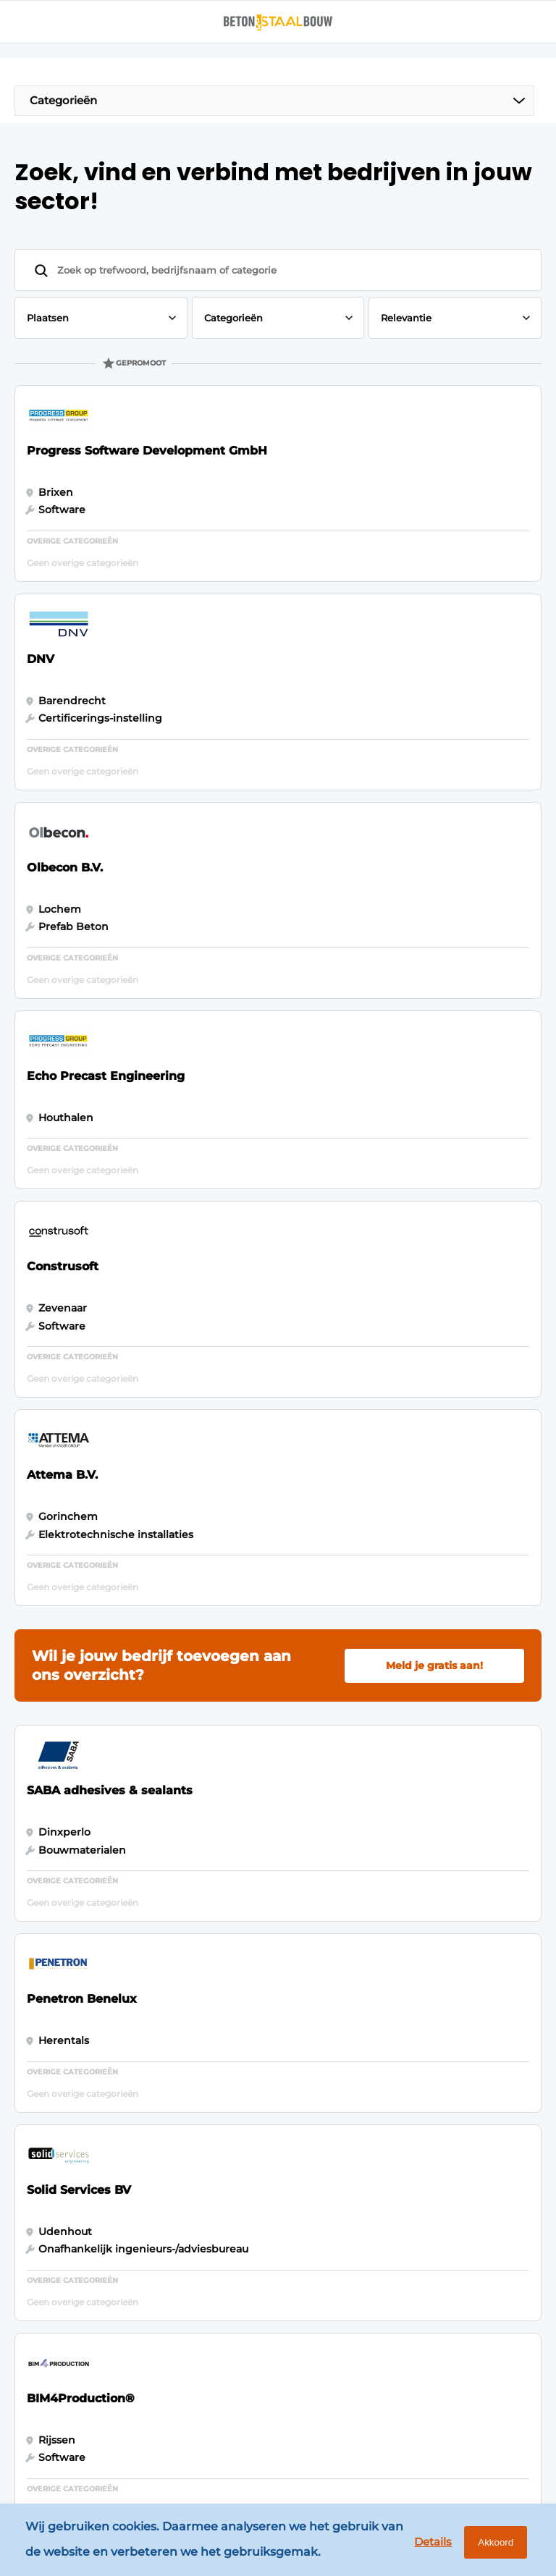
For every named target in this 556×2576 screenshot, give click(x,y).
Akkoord (487, 2546)
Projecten (48, 2182)
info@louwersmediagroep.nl (446, 2157)
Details (419, 2545)
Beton (38, 2082)
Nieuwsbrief (216, 2167)
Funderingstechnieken (83, 2209)
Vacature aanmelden (215, 2203)
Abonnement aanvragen (220, 2131)
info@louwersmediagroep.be (447, 2374)
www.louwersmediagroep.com (452, 2450)
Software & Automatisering (63, 2146)
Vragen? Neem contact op (415, 1922)
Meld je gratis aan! (434, 1057)
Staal (35, 2110)
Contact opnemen (211, 2247)
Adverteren (215, 2095)
